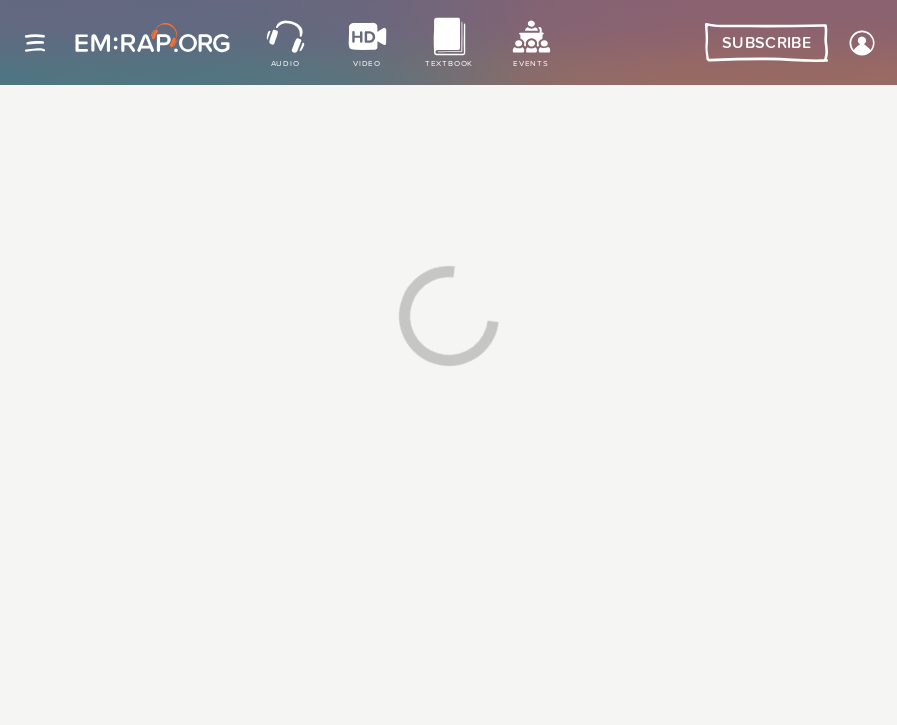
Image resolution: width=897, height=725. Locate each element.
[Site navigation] (35, 43)
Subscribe (766, 43)
